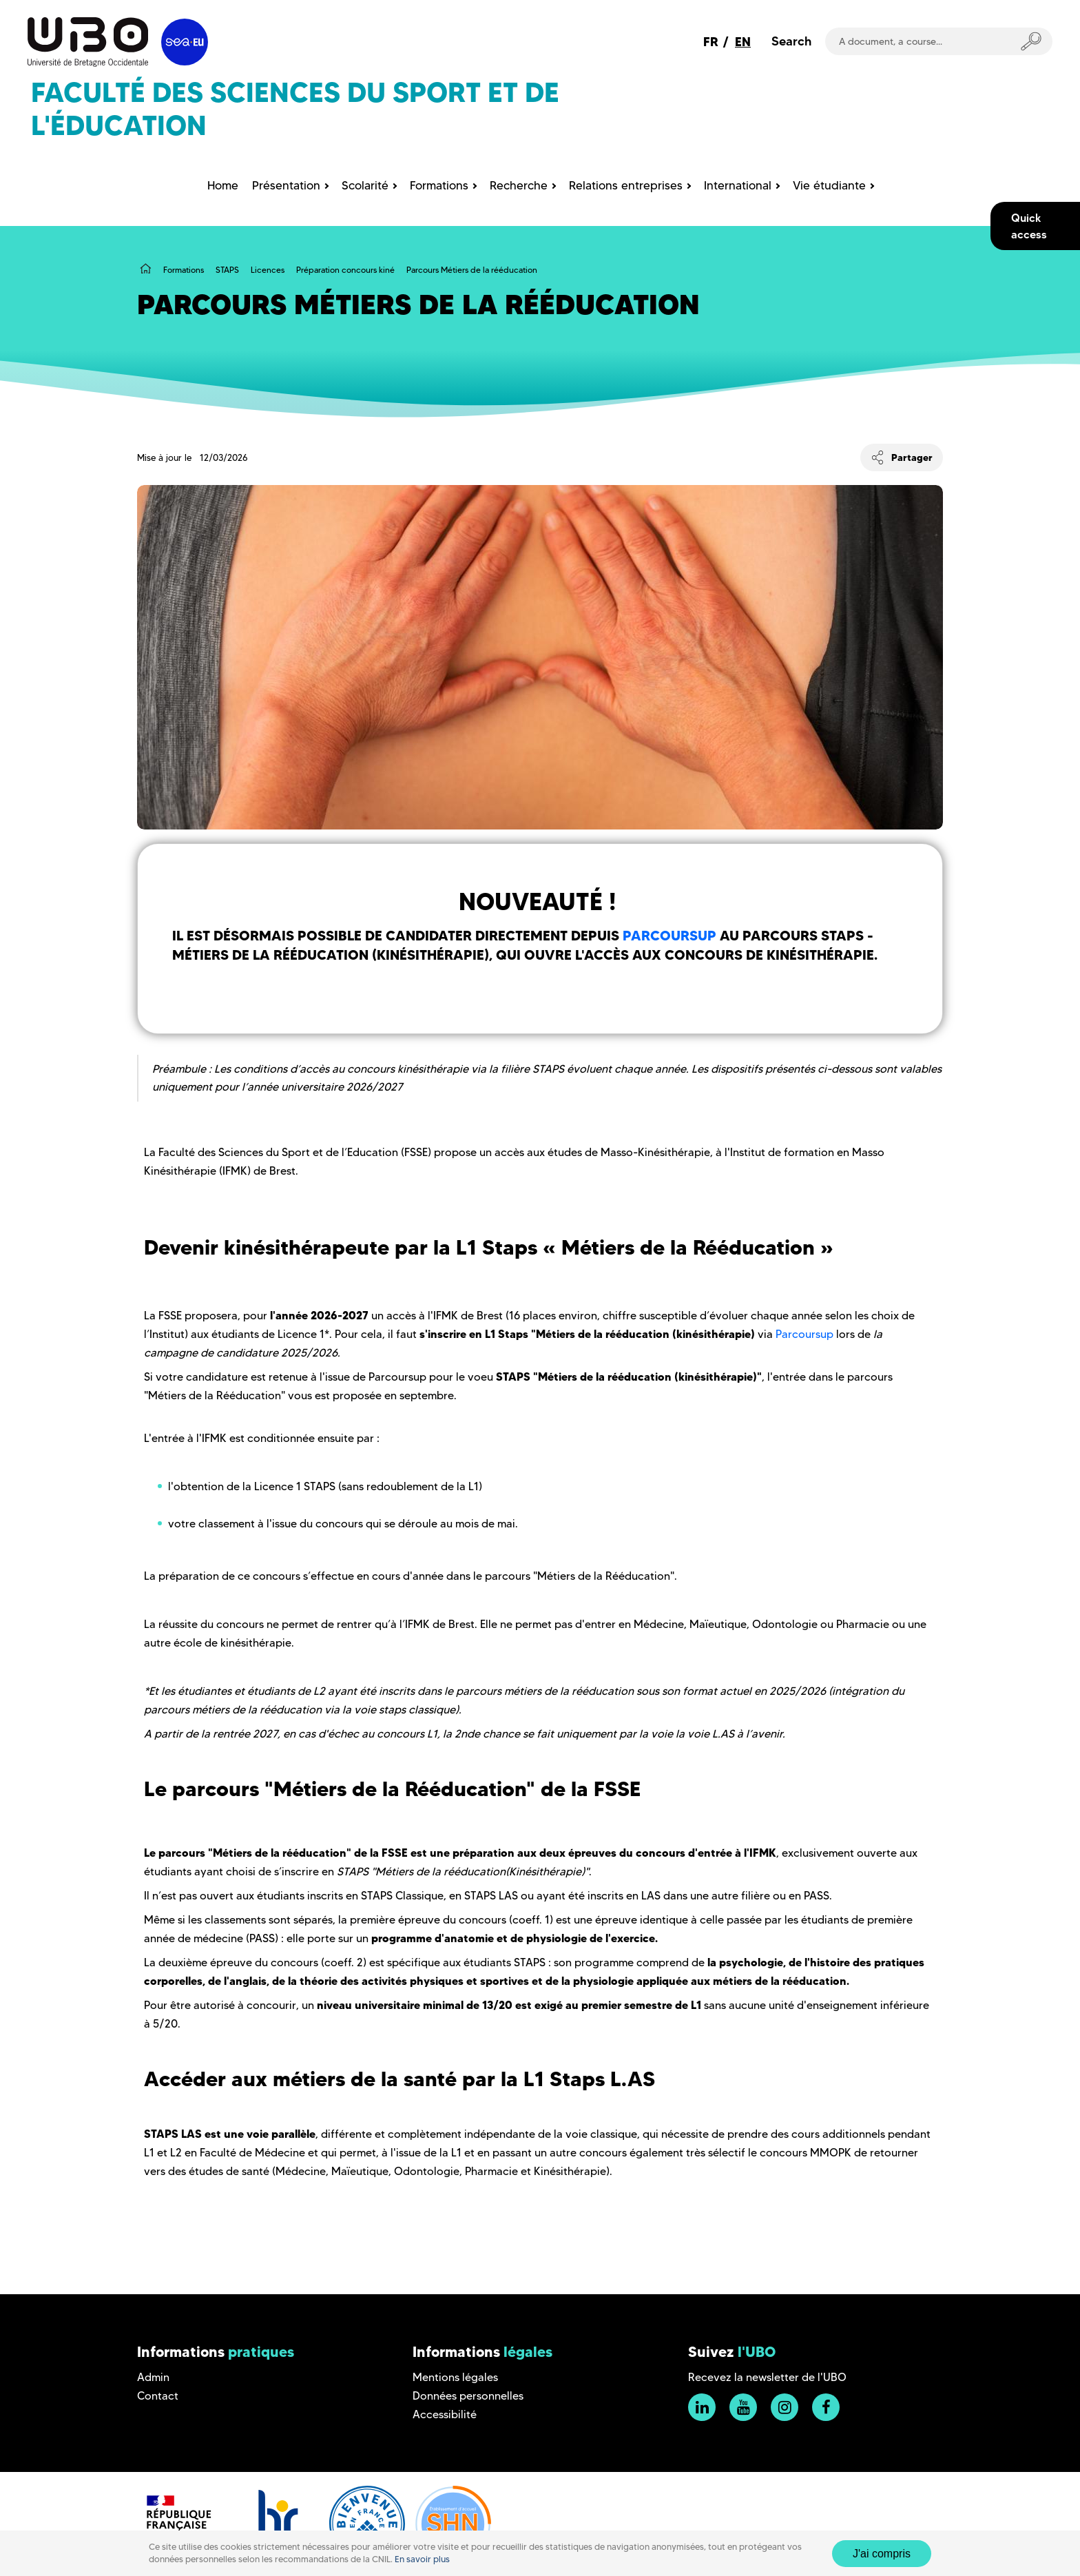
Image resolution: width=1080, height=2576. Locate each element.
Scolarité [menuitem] (365, 185)
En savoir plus (422, 2559)
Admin (153, 2377)
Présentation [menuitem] (286, 185)
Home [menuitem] (222, 185)
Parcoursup (669, 935)
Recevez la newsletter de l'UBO (767, 2377)
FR (710, 42)
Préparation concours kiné (345, 270)
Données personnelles (468, 2395)
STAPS (227, 270)
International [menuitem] (737, 185)
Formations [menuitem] (439, 185)
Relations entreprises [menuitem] (626, 185)
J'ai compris (882, 2553)
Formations (183, 270)
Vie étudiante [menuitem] (829, 185)
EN (743, 42)
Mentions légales (455, 2377)
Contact (157, 2395)
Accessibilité (445, 2414)
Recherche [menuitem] (519, 185)
